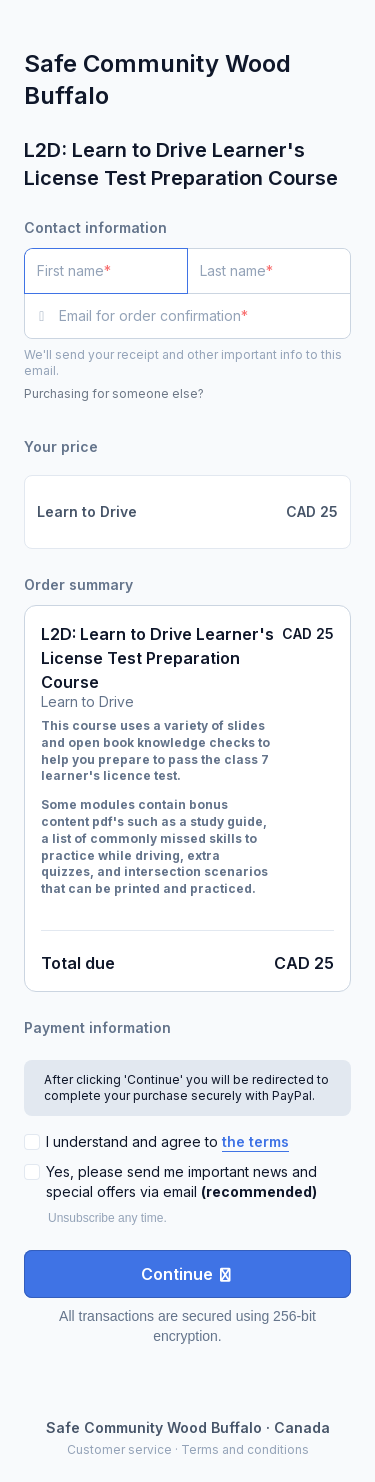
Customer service (119, 1449)
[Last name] (269, 271)
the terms (255, 1141)
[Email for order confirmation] (205, 316)
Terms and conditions (245, 1449)
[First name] (106, 271)
